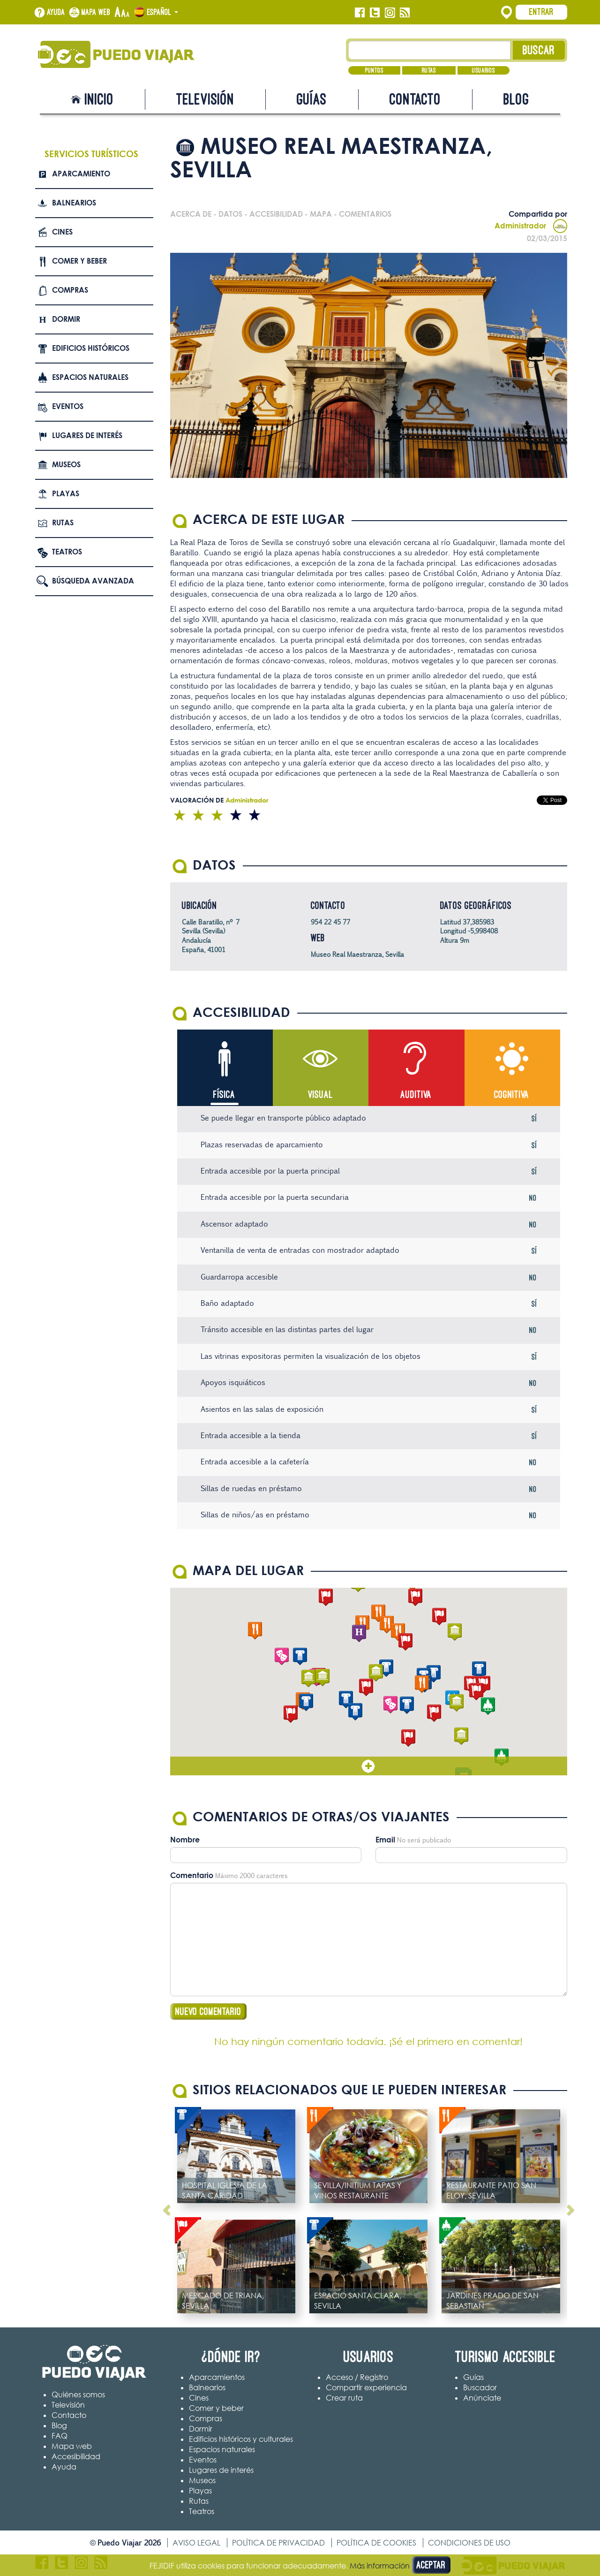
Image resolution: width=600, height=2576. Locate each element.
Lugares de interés (87, 435)
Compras (70, 290)
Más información (380, 2565)
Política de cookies (376, 2542)
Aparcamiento (81, 173)
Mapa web (96, 12)
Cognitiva (511, 1094)
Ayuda (56, 12)
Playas (65, 493)
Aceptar (431, 2565)
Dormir (66, 319)
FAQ (60, 2435)
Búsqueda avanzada (93, 580)
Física (224, 1094)
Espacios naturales (90, 377)
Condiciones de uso (469, 2542)
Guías (312, 99)
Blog (516, 99)
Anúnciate (482, 2397)
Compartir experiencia (366, 2387)
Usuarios (483, 70)
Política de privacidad (278, 2542)
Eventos (67, 406)
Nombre (185, 1839)
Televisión (205, 99)
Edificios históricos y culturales (241, 2439)
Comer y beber (79, 260)
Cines (62, 231)
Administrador (531, 225)
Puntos (374, 70)
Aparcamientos (217, 2377)
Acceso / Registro (357, 2377)
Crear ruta (344, 2397)
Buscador (480, 2387)
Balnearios (74, 202)
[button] (375, 1673)
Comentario (191, 1875)
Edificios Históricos (90, 348)
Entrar (541, 11)
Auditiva (416, 1094)
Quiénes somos (78, 2394)
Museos (66, 464)
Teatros (67, 551)
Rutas (429, 70)
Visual (320, 1094)
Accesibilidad (76, 2456)
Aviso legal (196, 2542)
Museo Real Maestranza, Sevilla (357, 954)
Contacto (415, 99)
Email (385, 1839)
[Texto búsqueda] (429, 50)
